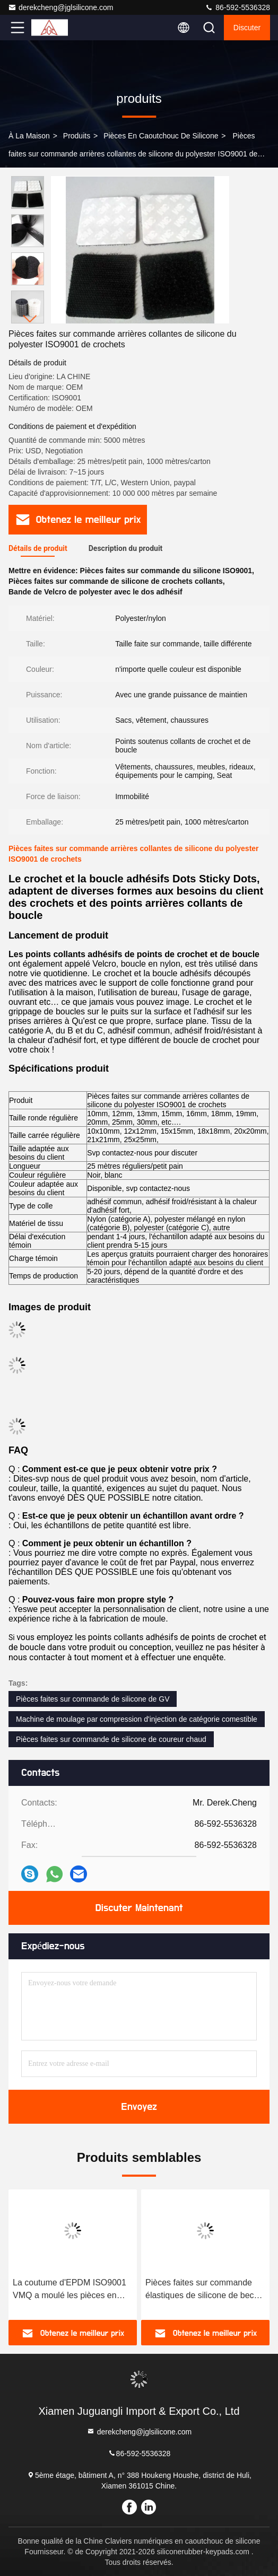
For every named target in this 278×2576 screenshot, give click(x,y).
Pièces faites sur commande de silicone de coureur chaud (111, 1739)
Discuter (246, 27)
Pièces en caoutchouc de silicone (160, 136)
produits (76, 136)
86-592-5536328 (237, 7)
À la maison (29, 136)
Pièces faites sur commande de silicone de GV (92, 1699)
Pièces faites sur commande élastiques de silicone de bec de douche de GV (199, 2290)
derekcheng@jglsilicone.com (60, 7)
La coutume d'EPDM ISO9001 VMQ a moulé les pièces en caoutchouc (69, 2290)
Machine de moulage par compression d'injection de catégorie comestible (136, 1719)
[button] (30, 319)
